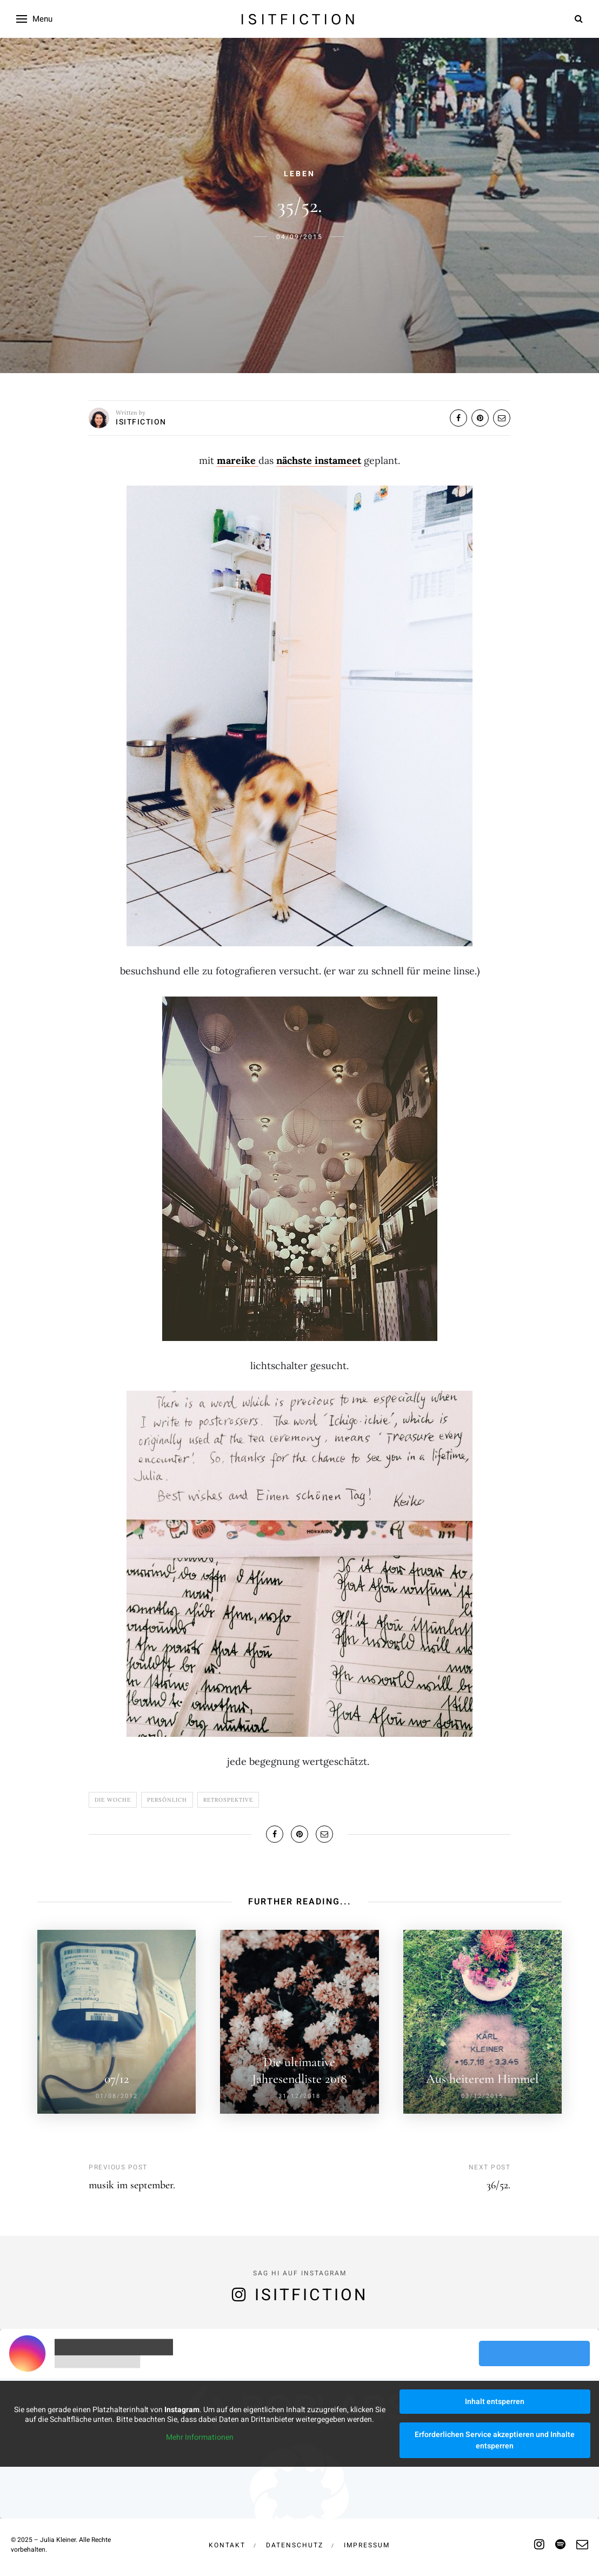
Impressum (367, 2545)
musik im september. (132, 2185)
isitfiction (299, 19)
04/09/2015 (299, 237)
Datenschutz (294, 2545)
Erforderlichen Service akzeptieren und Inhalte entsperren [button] (495, 2440)
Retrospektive (228, 1799)
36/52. (498, 2185)
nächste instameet (318, 460)
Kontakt (227, 2545)
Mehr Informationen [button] (200, 2437)
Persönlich (167, 1799)
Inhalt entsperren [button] (494, 2401)
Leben (299, 174)
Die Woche (113, 1799)
